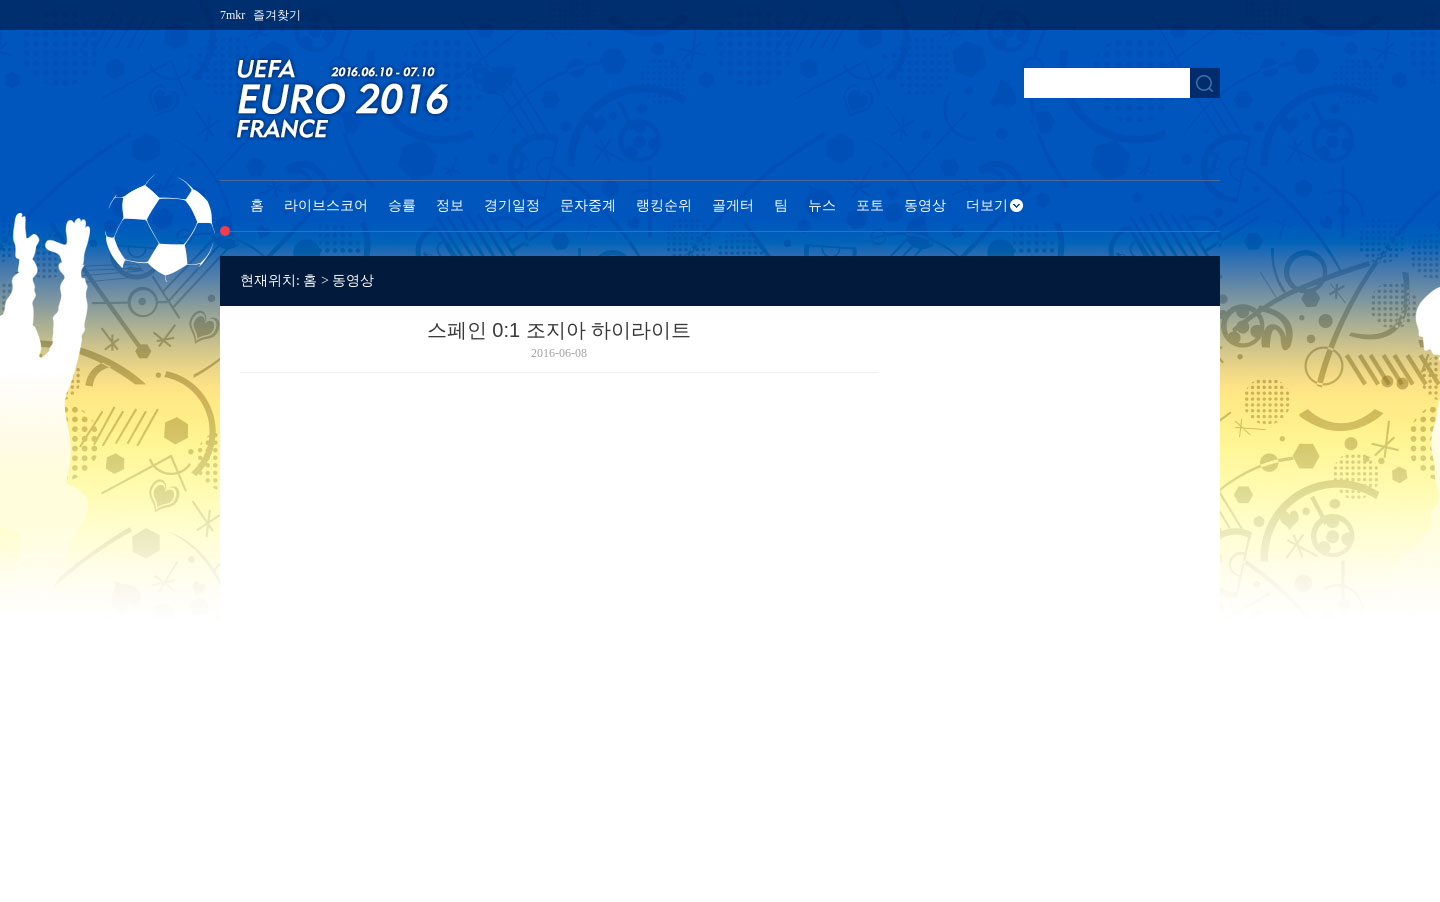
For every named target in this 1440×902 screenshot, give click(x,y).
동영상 (925, 205)
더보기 (987, 205)
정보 (450, 205)
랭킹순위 (664, 205)
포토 (870, 205)
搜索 (1205, 83)
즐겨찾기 (277, 15)
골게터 (733, 205)
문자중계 (588, 205)
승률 (402, 205)
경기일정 (512, 205)
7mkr (232, 15)
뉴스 (822, 205)
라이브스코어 (326, 205)
